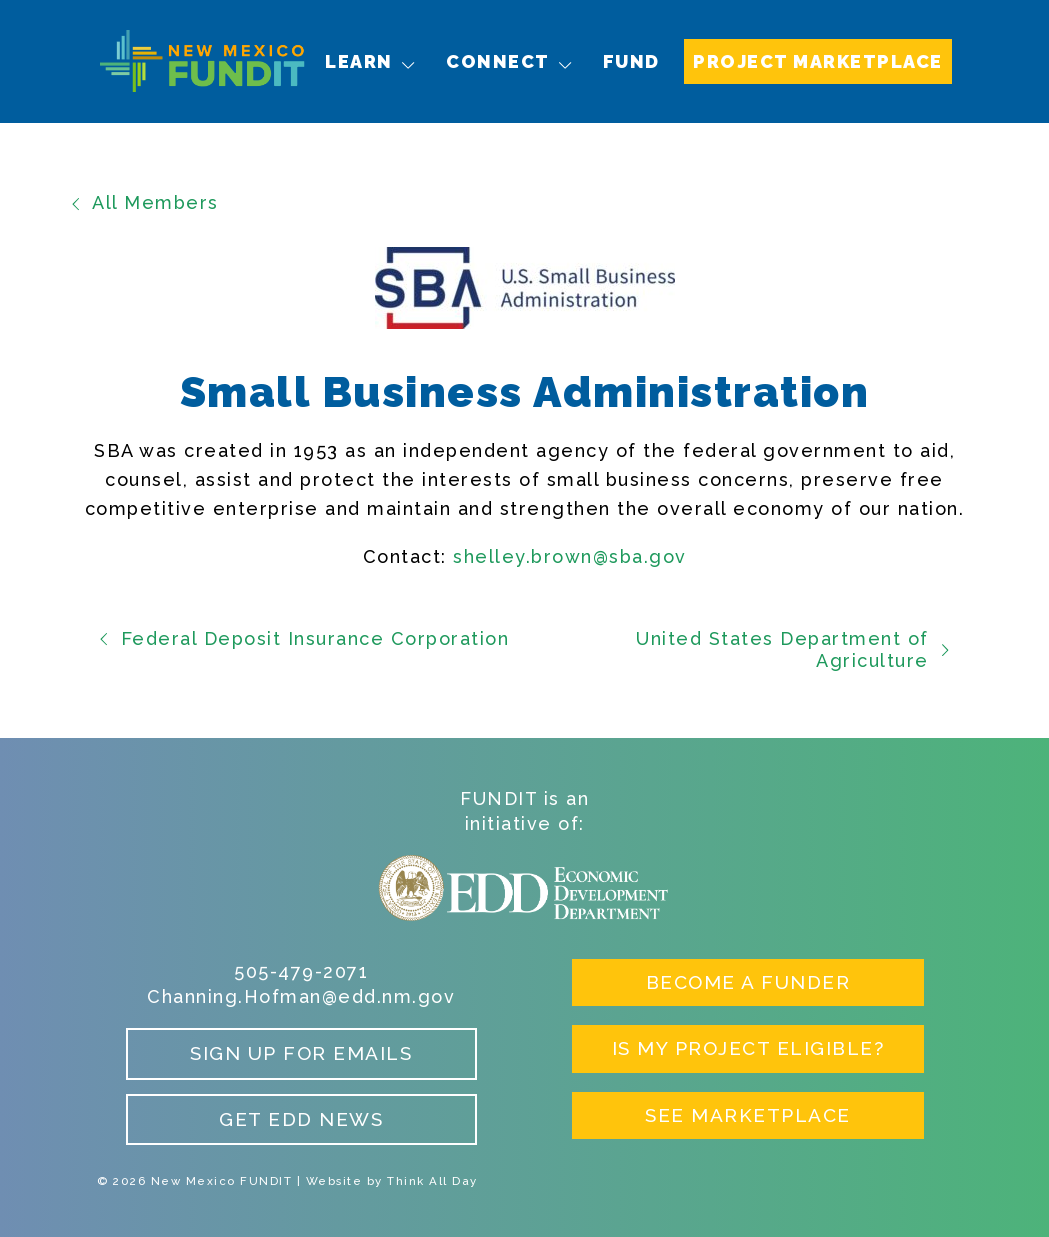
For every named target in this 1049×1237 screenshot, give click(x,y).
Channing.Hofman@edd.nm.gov (301, 996)
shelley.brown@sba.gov (570, 556)
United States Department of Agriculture (794, 649)
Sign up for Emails (301, 1053)
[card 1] (525, 557)
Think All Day (432, 1181)
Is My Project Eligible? (748, 1048)
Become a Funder (748, 982)
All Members (144, 202)
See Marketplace (748, 1115)
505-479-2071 (301, 971)
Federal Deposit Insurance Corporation (303, 638)
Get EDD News (301, 1119)
